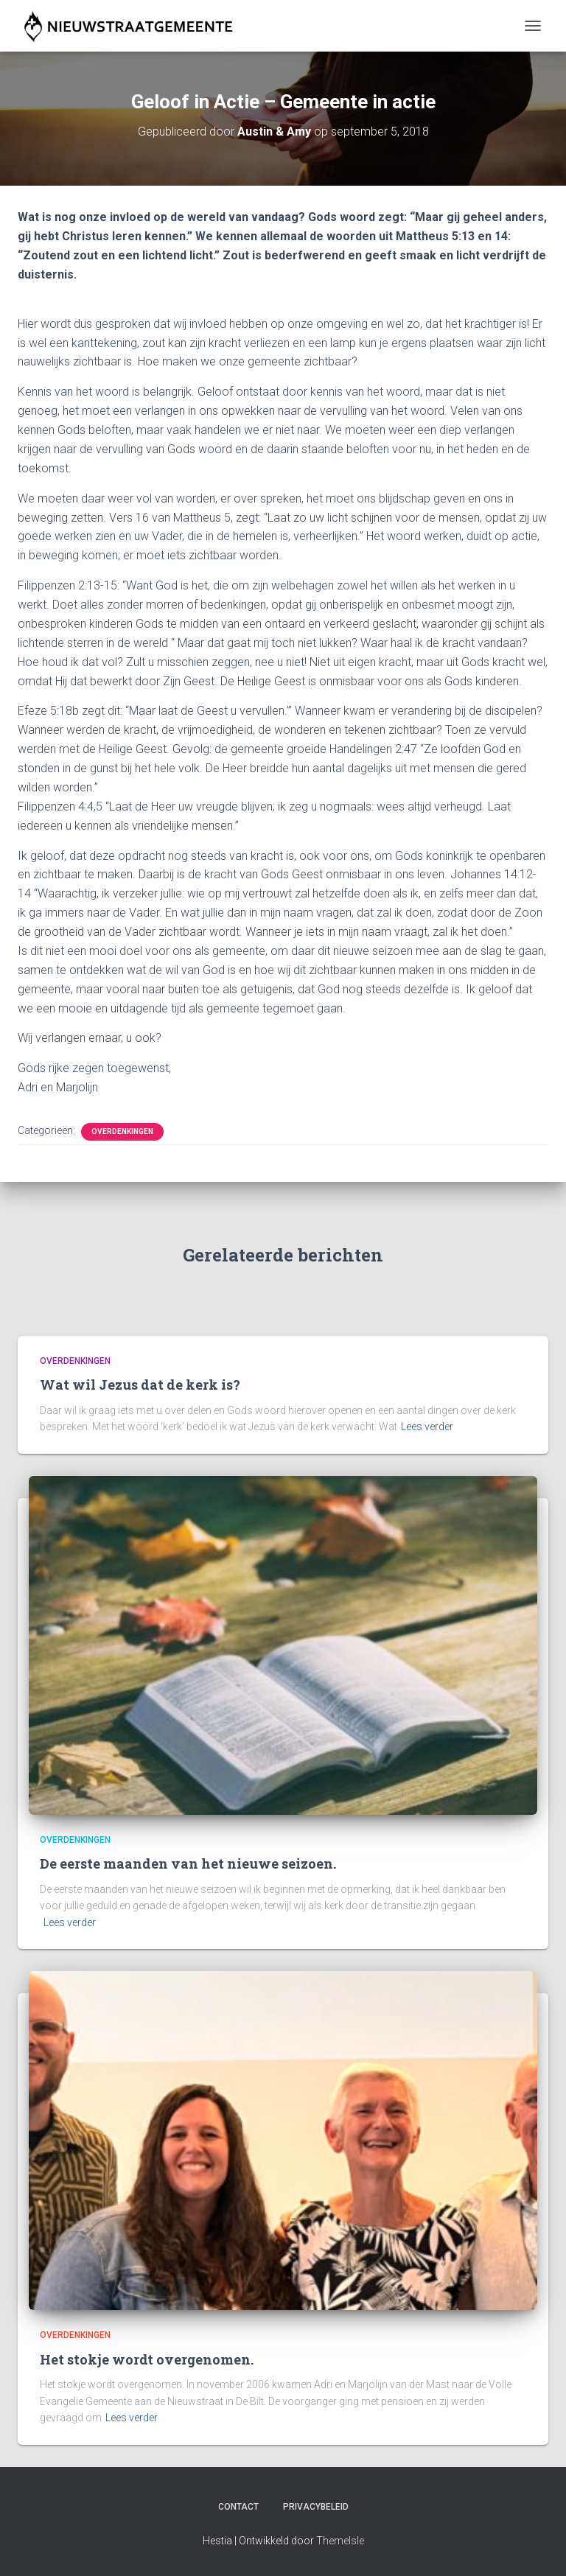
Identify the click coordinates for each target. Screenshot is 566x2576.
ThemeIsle (340, 2541)
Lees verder (427, 1426)
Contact (238, 2507)
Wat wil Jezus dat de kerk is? (140, 1384)
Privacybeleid (316, 2507)
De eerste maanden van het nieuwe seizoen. (188, 1863)
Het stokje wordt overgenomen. (147, 2359)
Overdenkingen (122, 1131)
